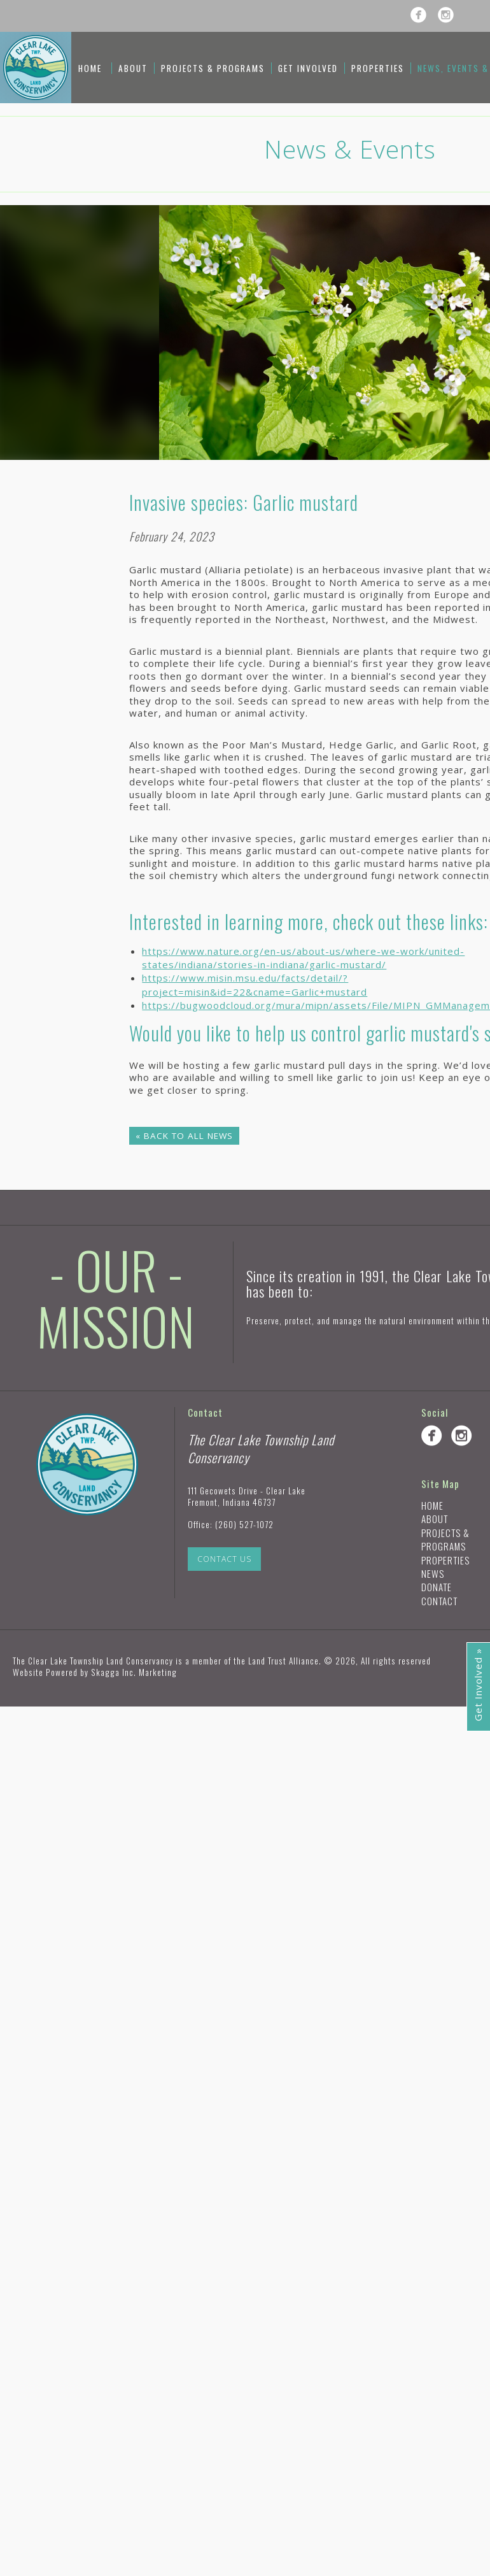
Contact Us (224, 1559)
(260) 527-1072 (244, 1524)
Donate (436, 1587)
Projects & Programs (213, 68)
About (133, 68)
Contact (439, 1601)
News (432, 1573)
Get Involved (308, 68)
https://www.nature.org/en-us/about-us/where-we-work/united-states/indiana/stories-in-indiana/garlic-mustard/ (303, 958)
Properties (377, 68)
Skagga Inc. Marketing (134, 1672)
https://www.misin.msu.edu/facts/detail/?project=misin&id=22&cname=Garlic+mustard (254, 984)
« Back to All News (184, 1135)
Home (90, 68)
